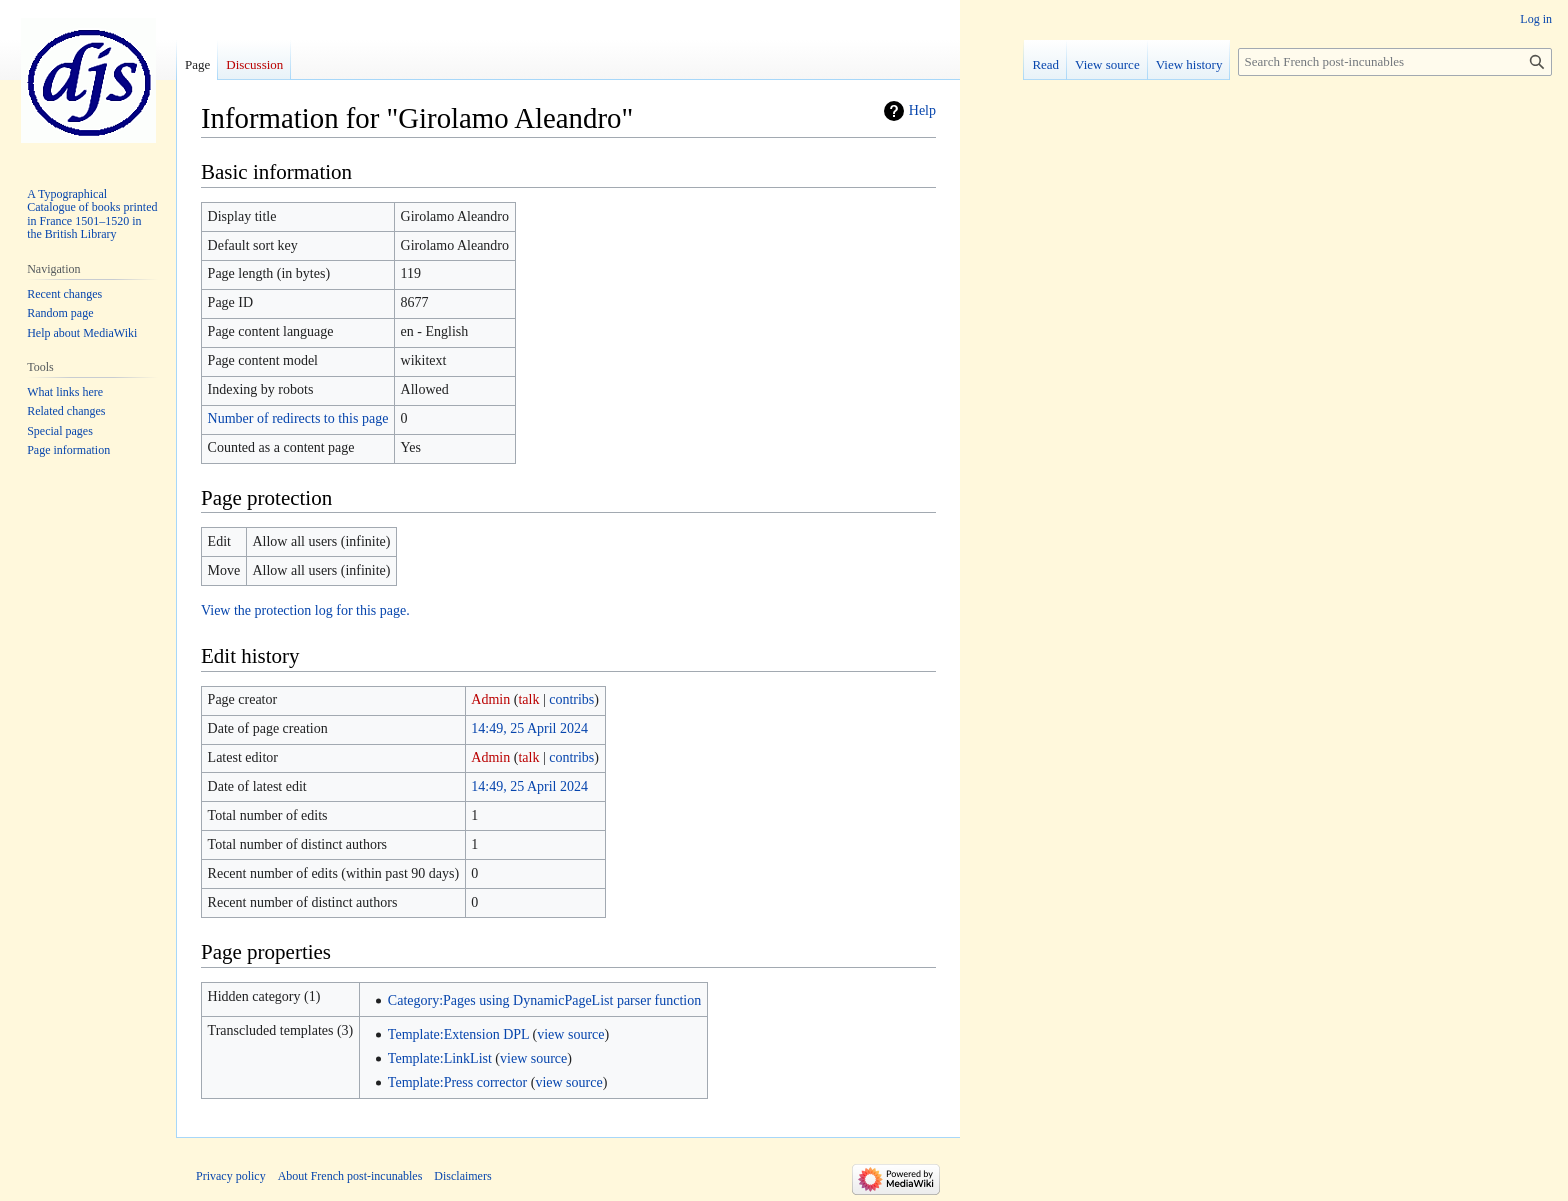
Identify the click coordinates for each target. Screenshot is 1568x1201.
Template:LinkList (440, 1058)
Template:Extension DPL (458, 1034)
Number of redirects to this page (298, 418)
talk (528, 699)
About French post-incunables (350, 1176)
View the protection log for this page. (305, 610)
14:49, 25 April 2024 (529, 728)
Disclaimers (462, 1176)
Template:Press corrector (457, 1082)
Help (922, 110)
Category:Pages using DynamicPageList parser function (544, 1000)
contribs (571, 699)
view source (570, 1034)
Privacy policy (231, 1176)
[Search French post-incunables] (1395, 62)
